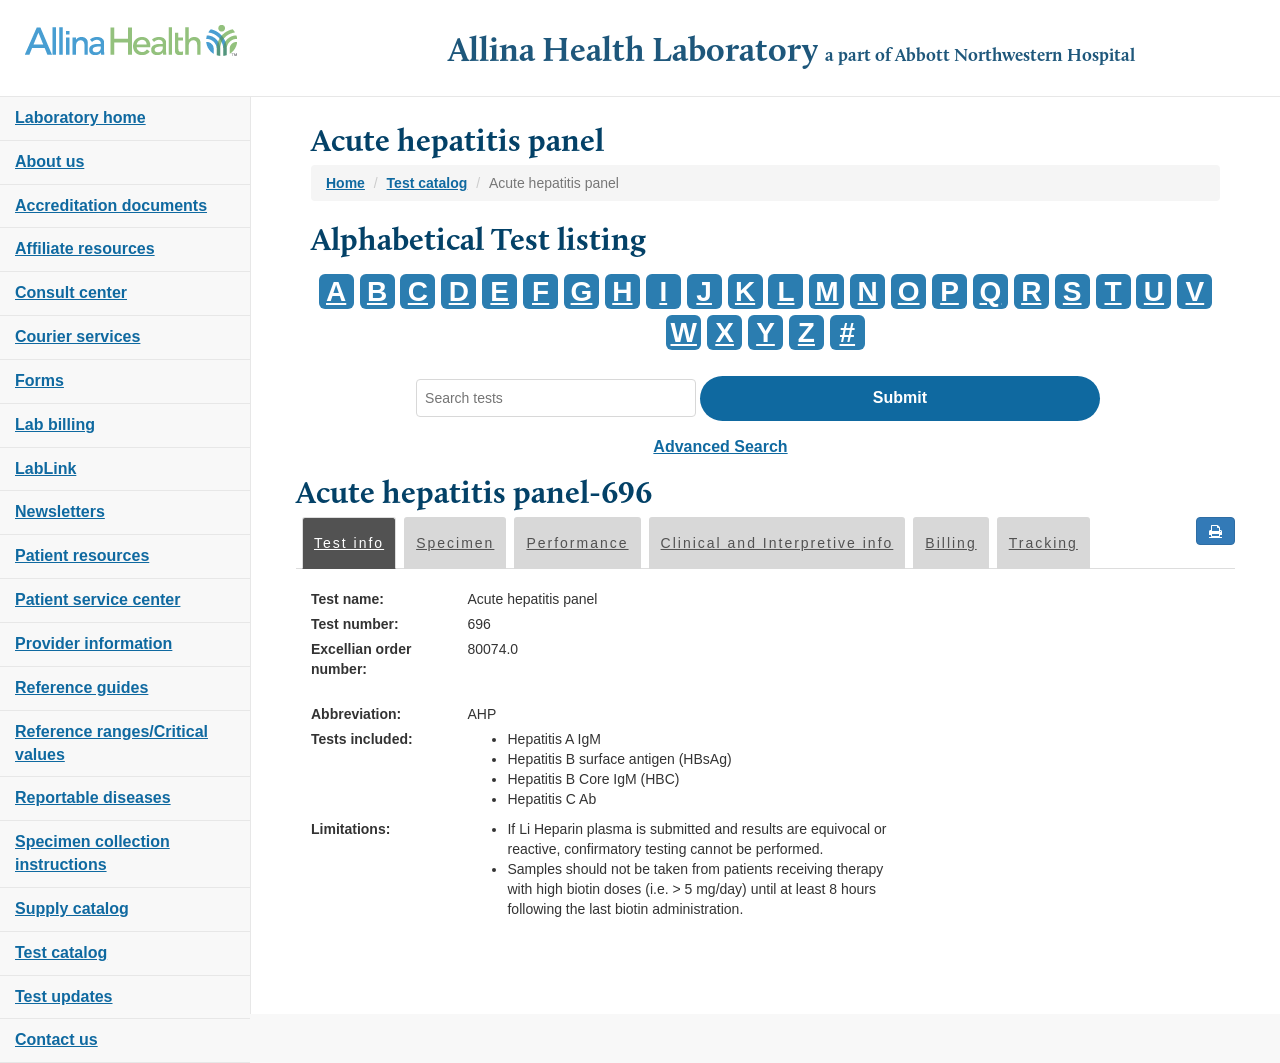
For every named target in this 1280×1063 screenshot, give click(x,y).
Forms (39, 380)
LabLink (45, 468)
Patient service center (97, 599)
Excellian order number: (361, 659)
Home (345, 183)
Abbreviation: (356, 714)
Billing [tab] (950, 543)
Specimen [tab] (455, 543)
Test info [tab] (349, 543)
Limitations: (350, 829)
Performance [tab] (577, 543)
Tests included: (362, 739)
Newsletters (60, 511)
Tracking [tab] (1043, 543)
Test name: (347, 599)
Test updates (64, 996)
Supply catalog (72, 908)
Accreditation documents (111, 205)
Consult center (71, 292)
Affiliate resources (85, 248)
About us (49, 161)
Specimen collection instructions (92, 853)
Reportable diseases (93, 797)
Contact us (56, 1039)
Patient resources (82, 555)
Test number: (355, 624)
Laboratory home (80, 117)
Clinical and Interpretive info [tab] (777, 543)
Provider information (93, 643)
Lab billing (55, 424)
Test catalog (61, 952)
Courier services (77, 336)
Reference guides (81, 687)
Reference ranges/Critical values (111, 743)
